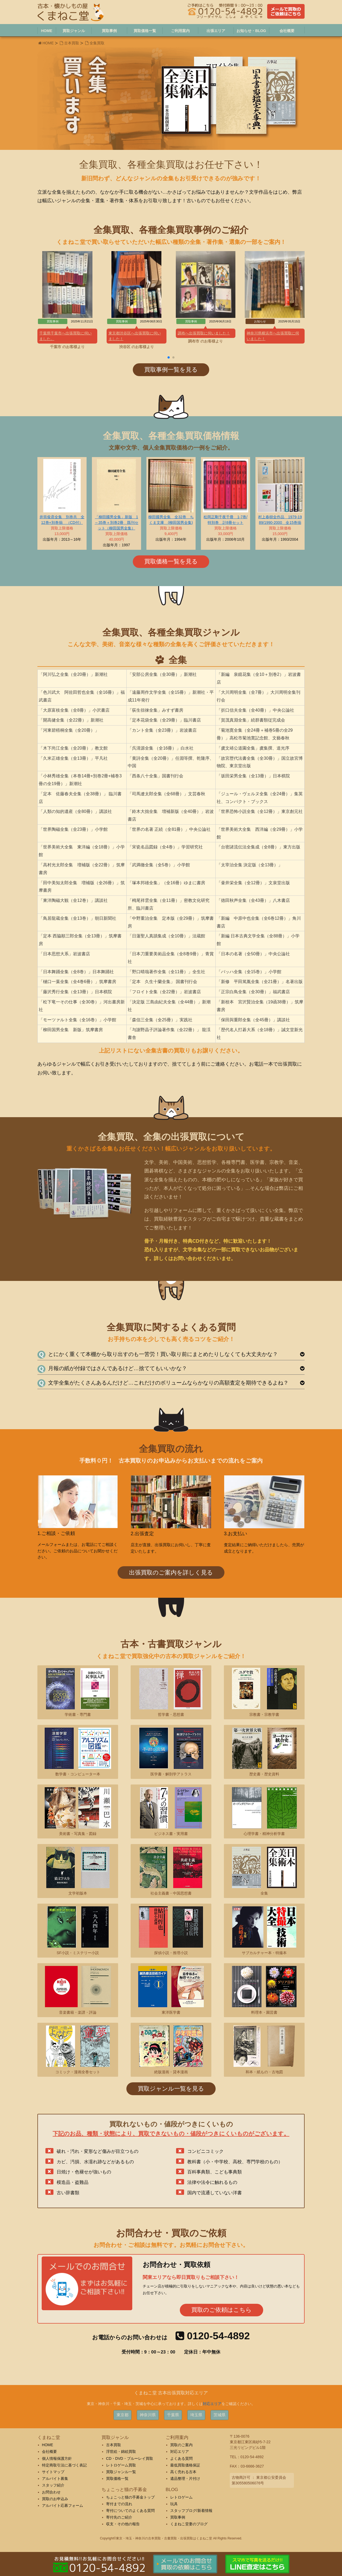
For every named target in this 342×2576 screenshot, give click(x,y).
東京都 (122, 2415)
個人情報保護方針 (57, 2458)
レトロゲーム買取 (121, 2465)
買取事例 (177, 2517)
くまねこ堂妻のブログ (189, 2524)
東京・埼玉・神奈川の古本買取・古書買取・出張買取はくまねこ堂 (164, 2538)
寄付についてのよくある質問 (130, 2510)
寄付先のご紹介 (119, 2517)
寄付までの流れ (119, 2504)
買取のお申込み (55, 2499)
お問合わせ (51, 2492)
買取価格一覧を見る (171, 561)
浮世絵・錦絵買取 (121, 2451)
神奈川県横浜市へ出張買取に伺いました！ (273, 336)
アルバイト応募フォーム (62, 2505)
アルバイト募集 (55, 2478)
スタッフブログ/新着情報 (191, 2510)
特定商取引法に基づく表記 (64, 2465)
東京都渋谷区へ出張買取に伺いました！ (134, 336)
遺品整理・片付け (185, 2478)
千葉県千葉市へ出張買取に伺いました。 (65, 336)
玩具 (174, 2504)
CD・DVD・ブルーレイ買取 (129, 2458)
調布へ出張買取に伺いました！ (204, 333)
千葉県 (173, 2415)
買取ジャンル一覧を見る (171, 2088)
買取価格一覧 (117, 2478)
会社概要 (49, 2451)
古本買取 (71, 43)
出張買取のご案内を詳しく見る (171, 1572)
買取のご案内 (181, 2445)
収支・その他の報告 (123, 2524)
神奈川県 (148, 2415)
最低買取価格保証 (185, 2465)
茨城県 (219, 2415)
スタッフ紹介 (53, 2485)
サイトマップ (53, 2472)
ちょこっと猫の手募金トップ (130, 2497)
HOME (48, 43)
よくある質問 (181, 2458)
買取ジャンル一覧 (121, 2472)
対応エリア (212, 2404)
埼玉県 (196, 2415)
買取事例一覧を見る (171, 369)
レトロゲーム (181, 2497)
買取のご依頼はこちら (221, 2309)
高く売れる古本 (183, 2472)
